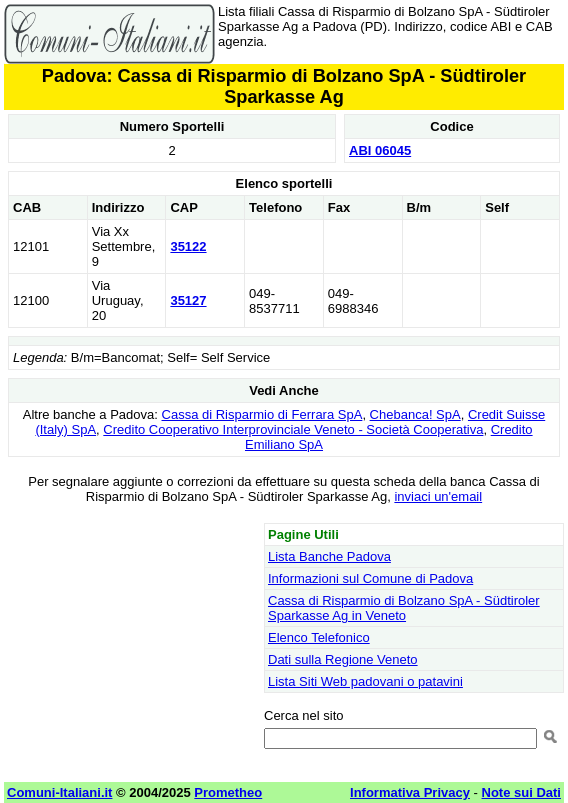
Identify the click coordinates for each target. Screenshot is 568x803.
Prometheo (228, 792)
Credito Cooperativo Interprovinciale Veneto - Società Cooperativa (293, 429)
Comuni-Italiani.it (59, 792)
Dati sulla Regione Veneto (343, 659)
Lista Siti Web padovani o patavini (365, 681)
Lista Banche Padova (329, 556)
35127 (188, 300)
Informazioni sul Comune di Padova (370, 578)
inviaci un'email (438, 496)
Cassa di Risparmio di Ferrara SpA (262, 414)
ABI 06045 (380, 150)
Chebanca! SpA (415, 414)
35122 (188, 246)
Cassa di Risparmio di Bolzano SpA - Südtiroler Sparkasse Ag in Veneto (404, 608)
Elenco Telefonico (319, 637)
